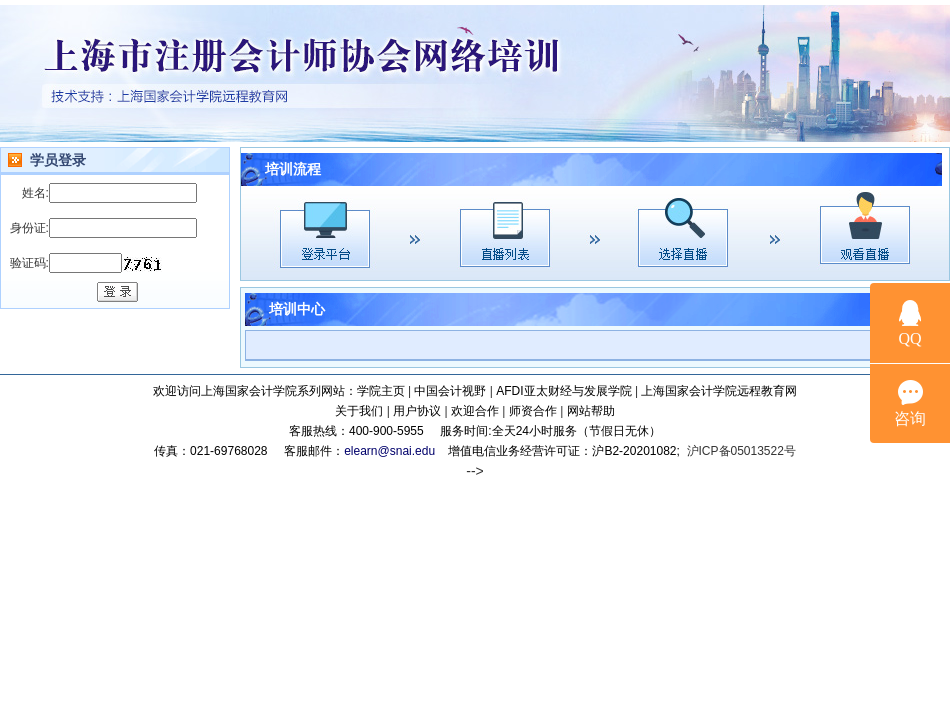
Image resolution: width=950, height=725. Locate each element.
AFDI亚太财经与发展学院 (563, 391)
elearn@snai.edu (389, 451)
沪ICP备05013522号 (741, 451)
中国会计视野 (450, 391)
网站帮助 (591, 411)
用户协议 (417, 411)
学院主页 (381, 391)
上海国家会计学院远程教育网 (719, 391)
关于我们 (359, 411)
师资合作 (533, 411)
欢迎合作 (475, 411)
